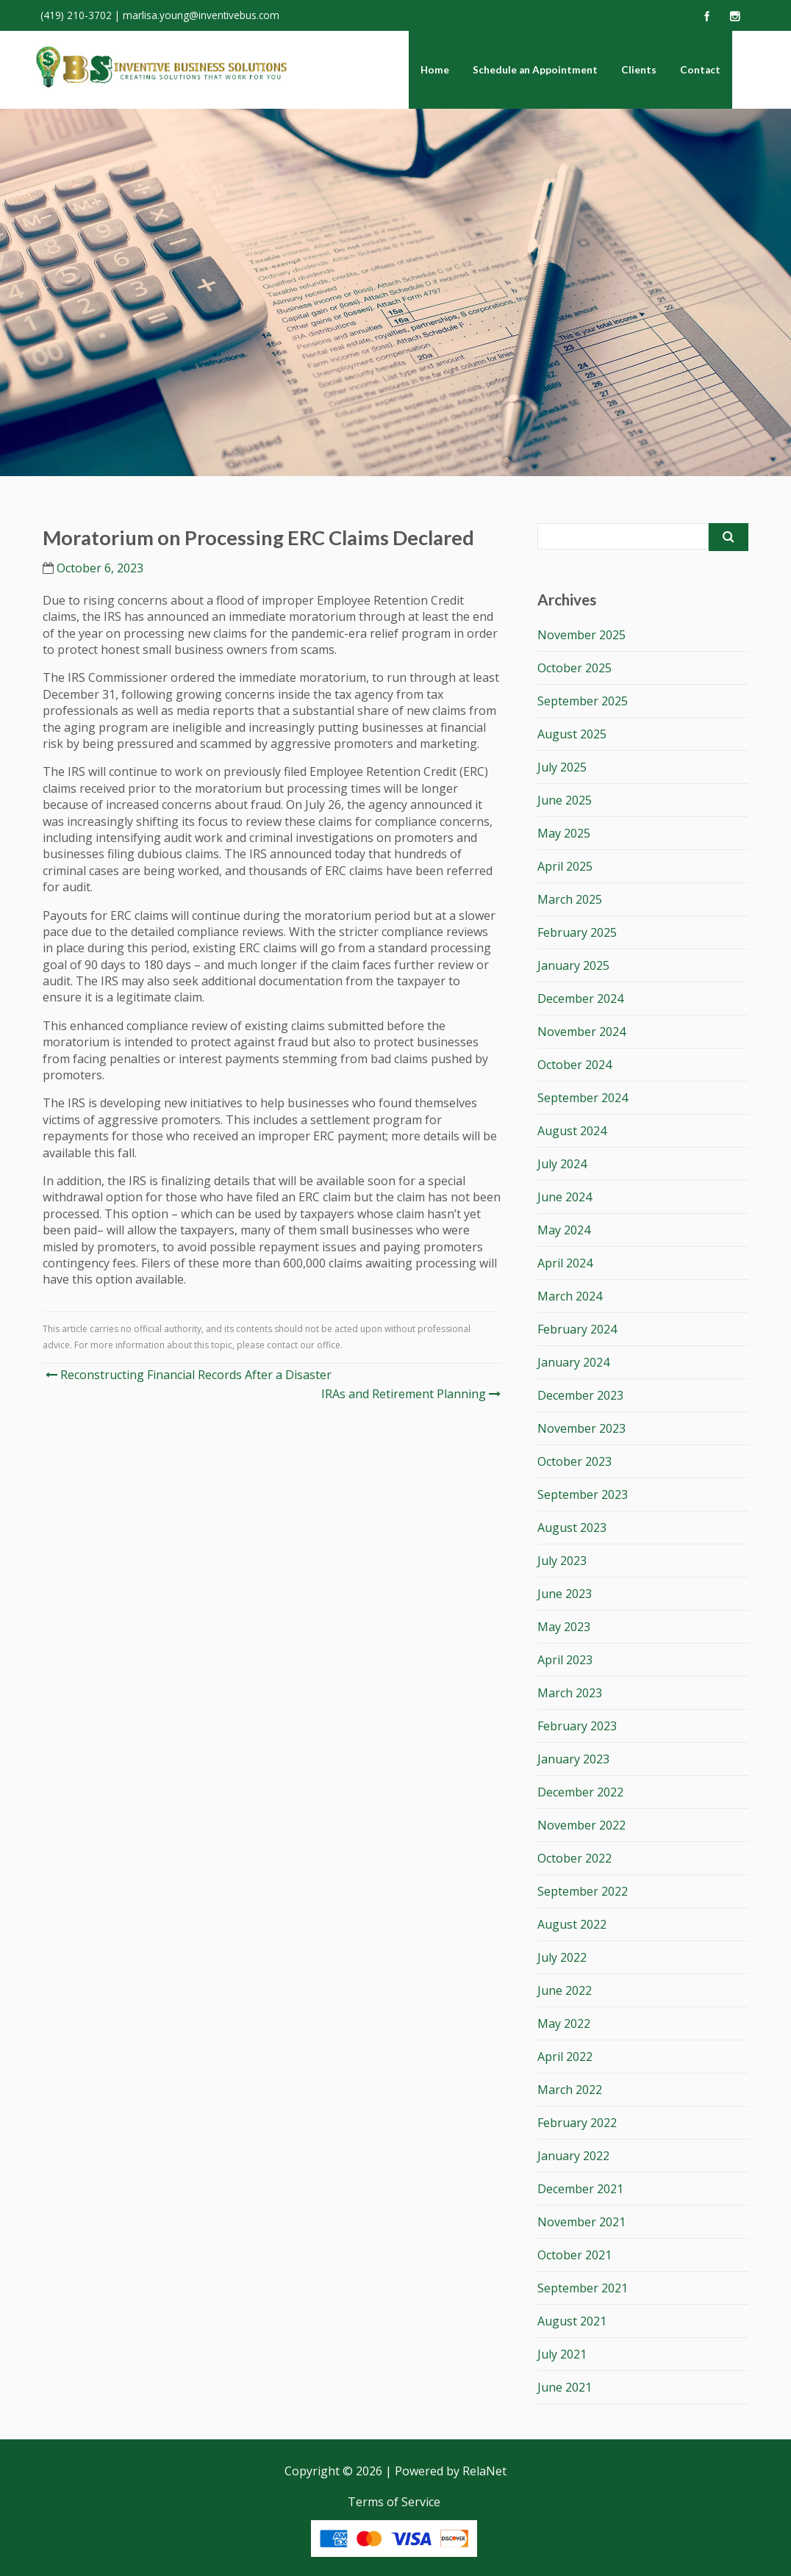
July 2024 (562, 1164)
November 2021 (581, 2222)
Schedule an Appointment (535, 70)
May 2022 (563, 2023)
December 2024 (580, 998)
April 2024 (565, 1263)
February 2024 (577, 1329)
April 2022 (565, 2056)
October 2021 (574, 2255)
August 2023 (571, 1527)
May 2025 (563, 833)
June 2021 (564, 2387)
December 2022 (580, 1792)
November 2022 (581, 1825)
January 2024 (573, 1362)
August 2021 (571, 2321)
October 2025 (574, 668)
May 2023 (563, 1627)
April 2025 (565, 866)
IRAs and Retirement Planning (409, 1394)
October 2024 (574, 1065)
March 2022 (569, 2090)
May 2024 (563, 1230)
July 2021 (562, 2354)
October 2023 (574, 1461)
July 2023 (562, 1561)
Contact (700, 70)
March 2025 (569, 899)
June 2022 (564, 1990)
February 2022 (577, 2123)
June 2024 (564, 1197)
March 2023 (569, 1693)
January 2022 (573, 2156)
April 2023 (565, 1660)
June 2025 (564, 800)
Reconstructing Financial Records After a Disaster (189, 1375)
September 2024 (582, 1098)
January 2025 (573, 965)
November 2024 (581, 1031)
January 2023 (573, 1759)
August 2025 (571, 734)
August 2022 (571, 1924)
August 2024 (571, 1131)
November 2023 (581, 1428)
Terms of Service (394, 2502)
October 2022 (574, 1858)
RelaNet (484, 2471)
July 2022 (562, 1957)
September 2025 (582, 701)
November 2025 (581, 635)
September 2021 (582, 2288)
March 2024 (569, 1296)
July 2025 (562, 767)
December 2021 (580, 2189)
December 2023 (580, 1395)
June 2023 (564, 1594)
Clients (638, 70)
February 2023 (577, 1726)
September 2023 (582, 1494)
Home (434, 70)
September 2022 (582, 1891)
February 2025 (577, 932)
